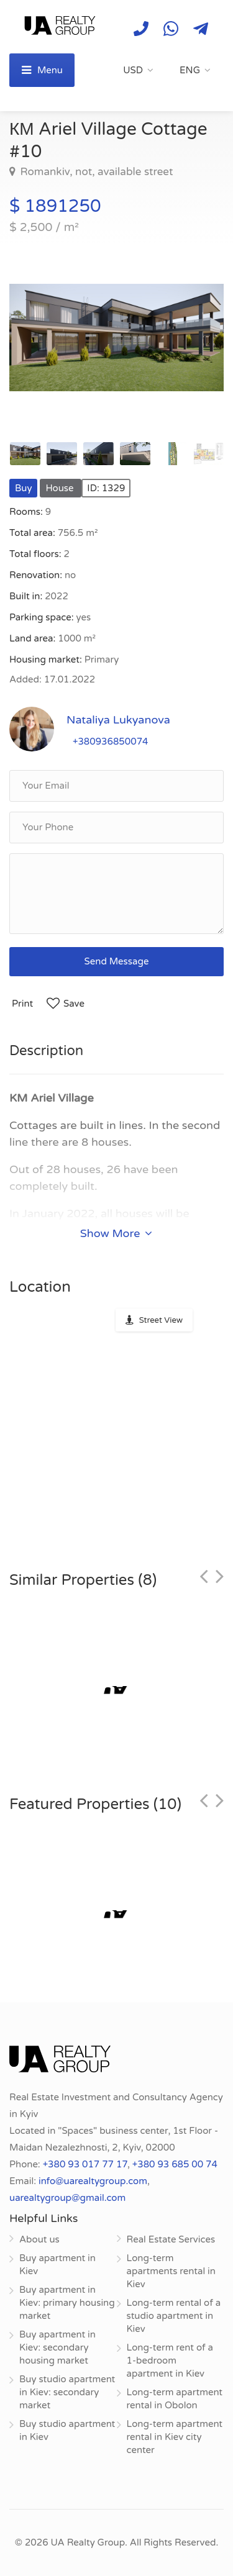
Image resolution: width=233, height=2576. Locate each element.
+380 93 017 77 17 (85, 2164)
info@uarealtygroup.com (93, 2181)
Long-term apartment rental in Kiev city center (175, 2437)
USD (133, 70)
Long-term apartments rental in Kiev (171, 2271)
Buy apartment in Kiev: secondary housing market (57, 2347)
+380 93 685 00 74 (174, 2164)
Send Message (117, 961)
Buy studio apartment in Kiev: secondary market (67, 2392)
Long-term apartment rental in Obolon (175, 2399)
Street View (161, 1320)
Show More (116, 1233)
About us (39, 2239)
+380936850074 (110, 741)
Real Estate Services (171, 2239)
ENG (190, 70)
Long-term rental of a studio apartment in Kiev (174, 2315)
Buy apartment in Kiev (57, 2264)
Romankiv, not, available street (95, 171)
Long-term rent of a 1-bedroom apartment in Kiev (170, 2360)
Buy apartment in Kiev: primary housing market (67, 2302)
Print (22, 1003)
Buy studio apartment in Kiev (67, 2430)
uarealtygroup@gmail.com (67, 2197)
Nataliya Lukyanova (118, 720)
